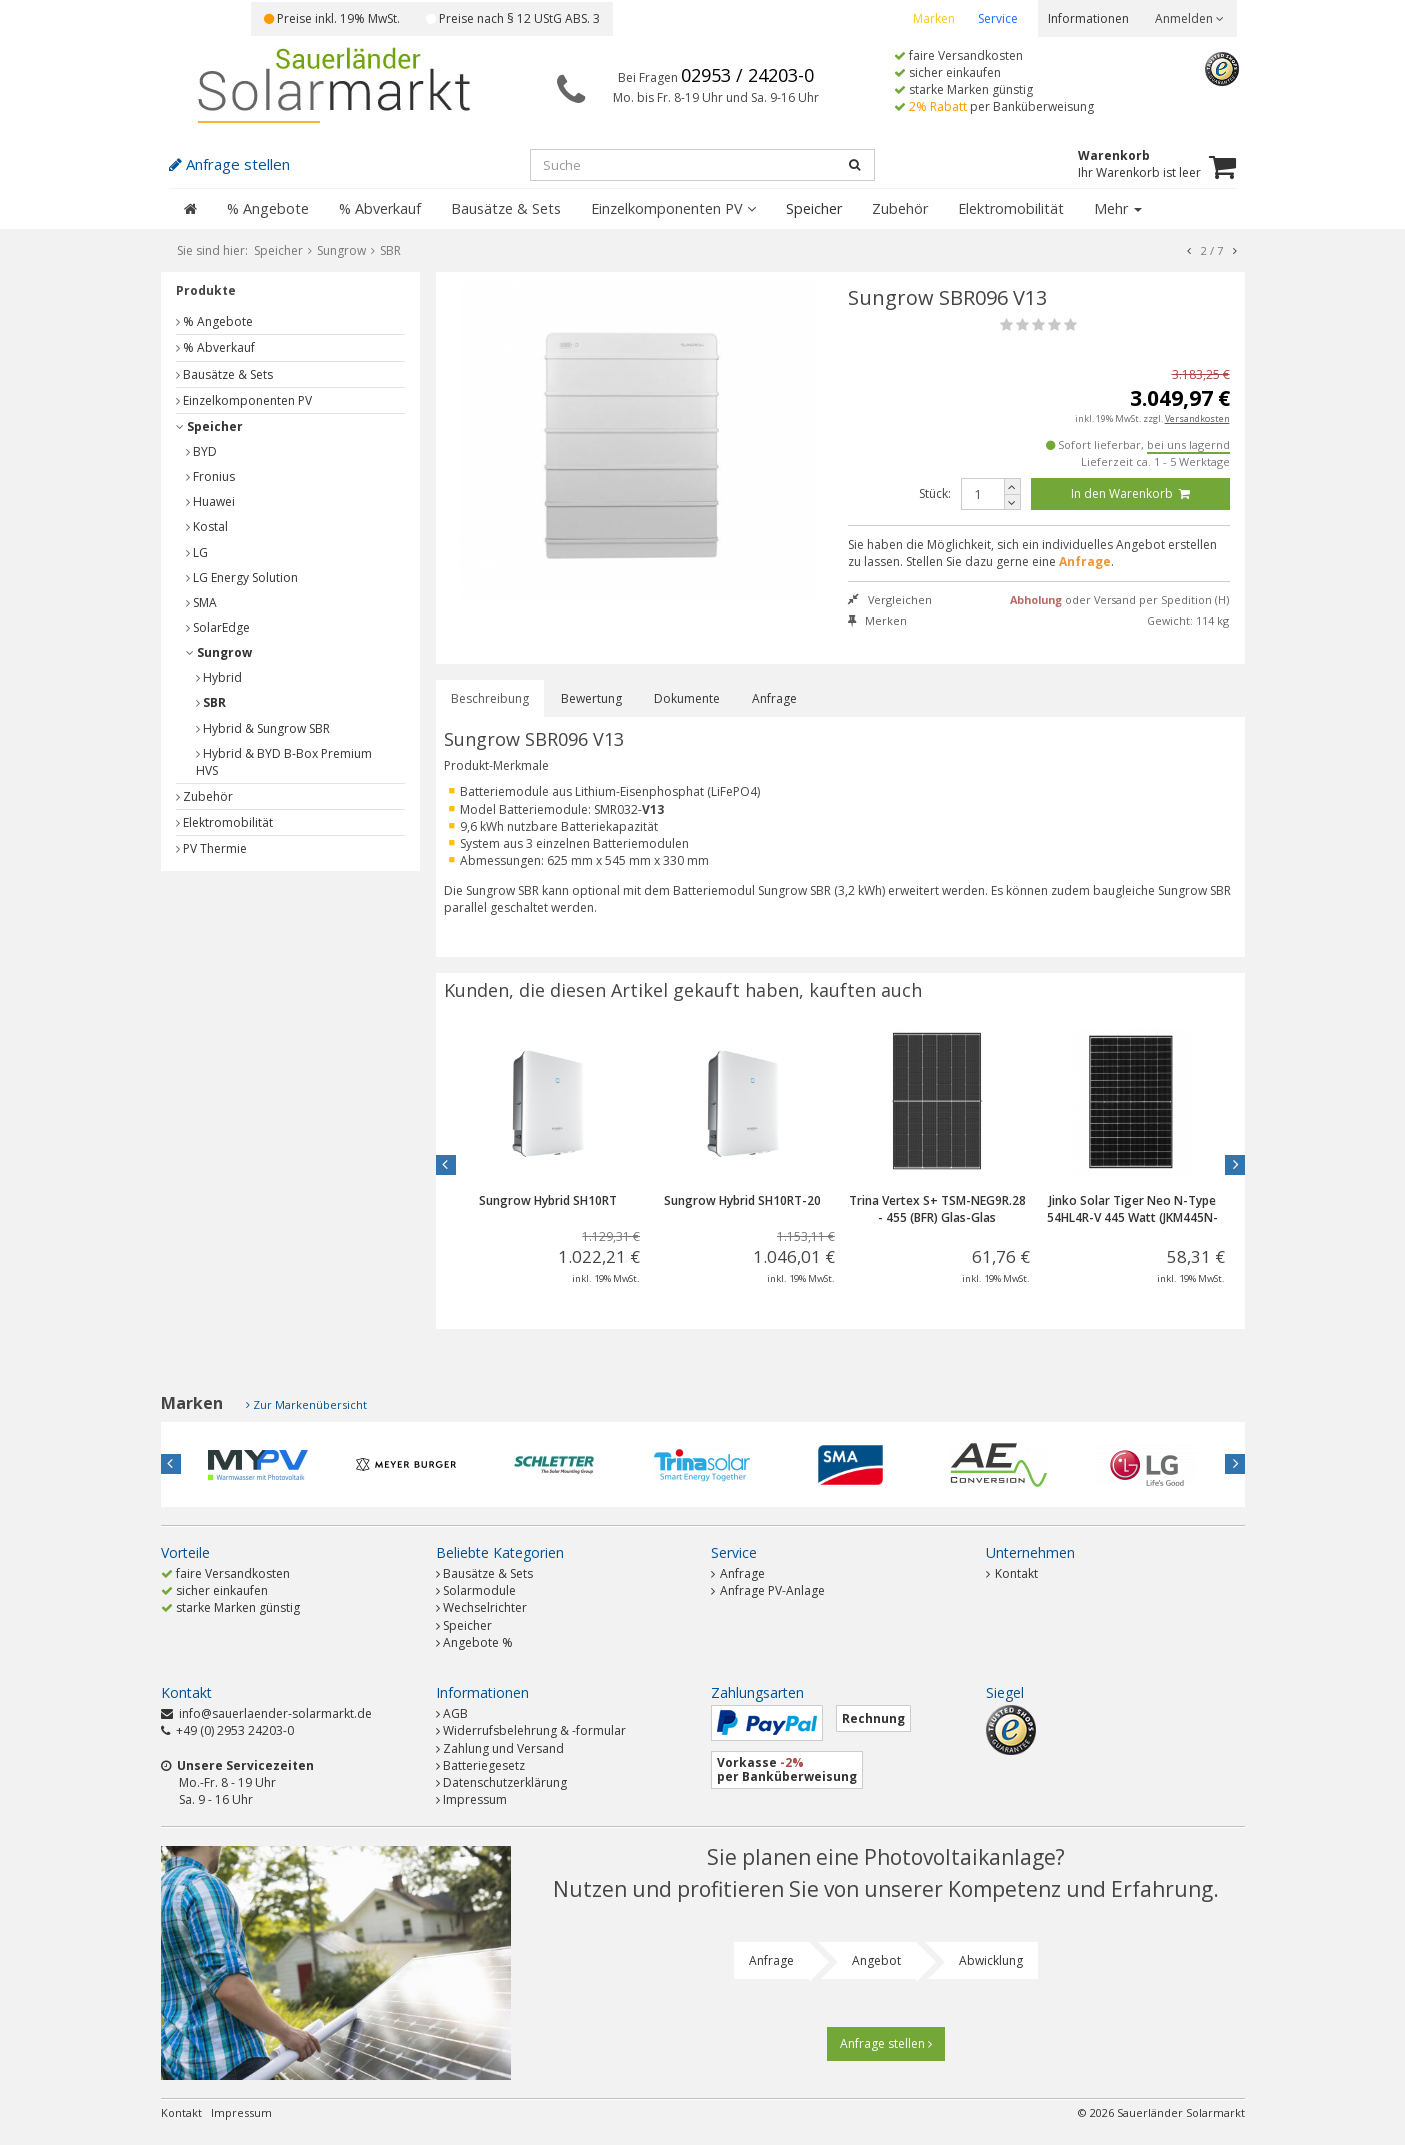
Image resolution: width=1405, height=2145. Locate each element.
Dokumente (687, 698)
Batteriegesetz (484, 1765)
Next (1235, 1165)
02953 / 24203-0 (747, 75)
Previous (446, 1165)
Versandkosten (1197, 418)
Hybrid (219, 677)
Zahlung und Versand (503, 1748)
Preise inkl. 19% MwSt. (332, 18)
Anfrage (774, 698)
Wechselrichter (485, 1607)
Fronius (210, 476)
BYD (201, 451)
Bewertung (591, 698)
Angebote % (478, 1642)
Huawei (210, 501)
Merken (877, 620)
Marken (934, 18)
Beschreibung (490, 698)
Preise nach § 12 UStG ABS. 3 (513, 18)
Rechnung (873, 1718)
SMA (201, 602)
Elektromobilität (1011, 208)
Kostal (207, 526)
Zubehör (900, 208)
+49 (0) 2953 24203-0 (235, 1730)
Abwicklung (991, 1960)
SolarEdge (218, 627)
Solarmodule (479, 1590)
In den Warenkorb (1130, 493)
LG (197, 552)
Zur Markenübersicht (310, 1404)
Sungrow (219, 652)
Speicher (814, 208)
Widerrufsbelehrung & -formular (534, 1730)
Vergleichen (890, 599)
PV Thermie (211, 848)
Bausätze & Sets (506, 208)
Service (998, 18)
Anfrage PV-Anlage (768, 1590)
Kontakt (1012, 1573)
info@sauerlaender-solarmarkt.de (275, 1713)
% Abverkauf (380, 208)
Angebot (876, 1960)
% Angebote (268, 208)
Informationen (1088, 18)
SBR (211, 702)
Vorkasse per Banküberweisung (787, 1769)
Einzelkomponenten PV (673, 208)
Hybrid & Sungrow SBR (263, 728)
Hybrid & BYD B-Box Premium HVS (284, 762)
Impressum (475, 1799)
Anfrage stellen (886, 2043)
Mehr (1118, 208)
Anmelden (1189, 18)
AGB (455, 1713)
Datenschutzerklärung (505, 1782)
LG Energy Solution (242, 577)
